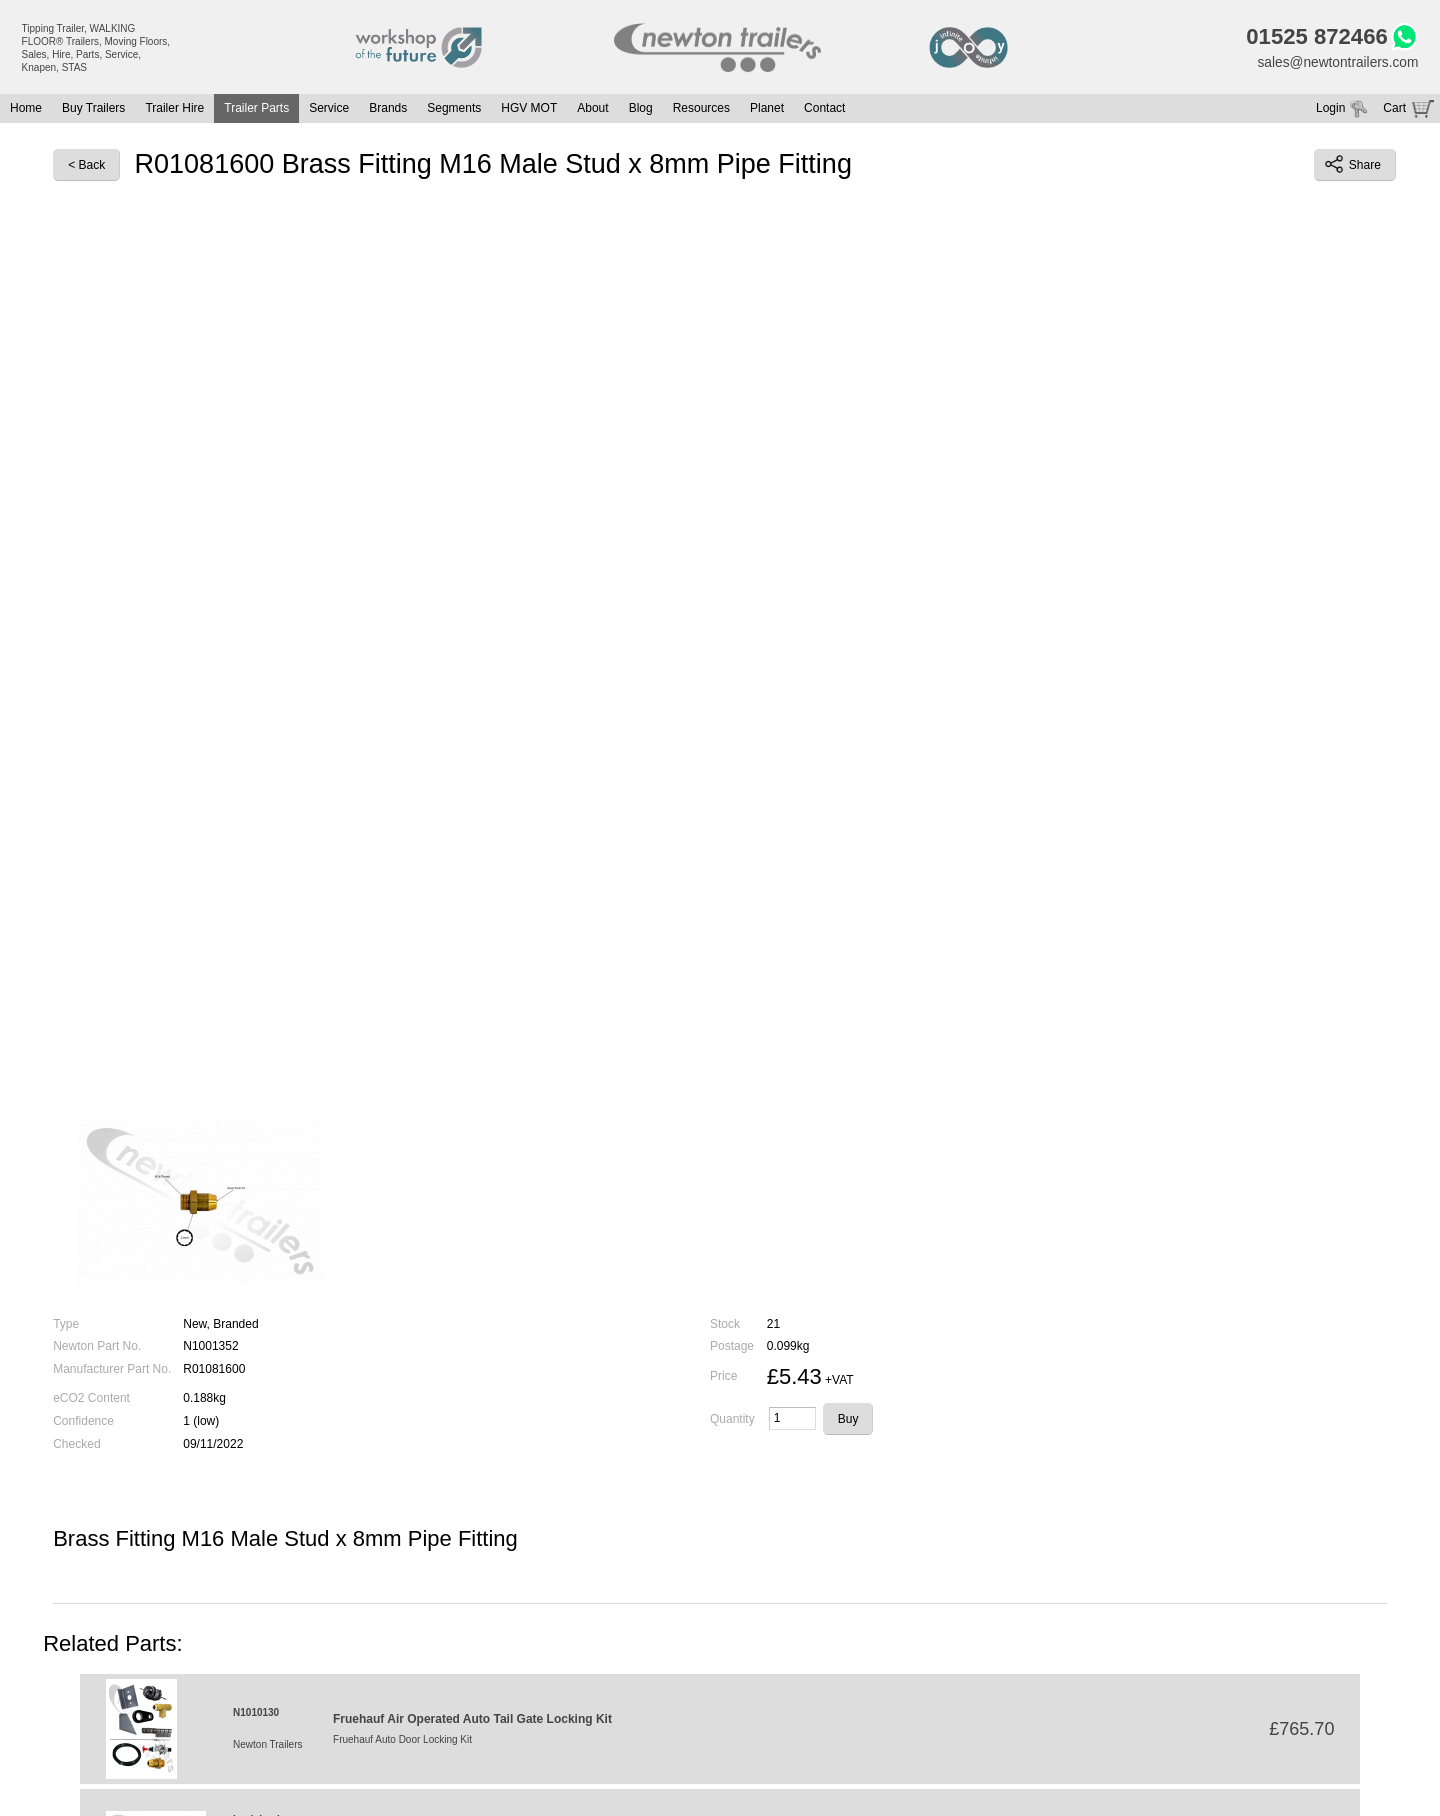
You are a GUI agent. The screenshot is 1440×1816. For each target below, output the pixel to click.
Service (329, 110)
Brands (388, 110)
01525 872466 (1313, 38)
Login (1330, 110)
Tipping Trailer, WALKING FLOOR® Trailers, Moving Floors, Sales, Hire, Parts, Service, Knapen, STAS (96, 48)
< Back (86, 166)
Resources (701, 110)
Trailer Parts (256, 110)
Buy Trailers (93, 110)
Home (26, 110)
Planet (767, 110)
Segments (454, 110)
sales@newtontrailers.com (1336, 63)
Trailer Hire (174, 110)
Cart (1394, 110)
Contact (824, 110)
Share (1353, 166)
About (592, 110)
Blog (641, 110)
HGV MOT (529, 110)
